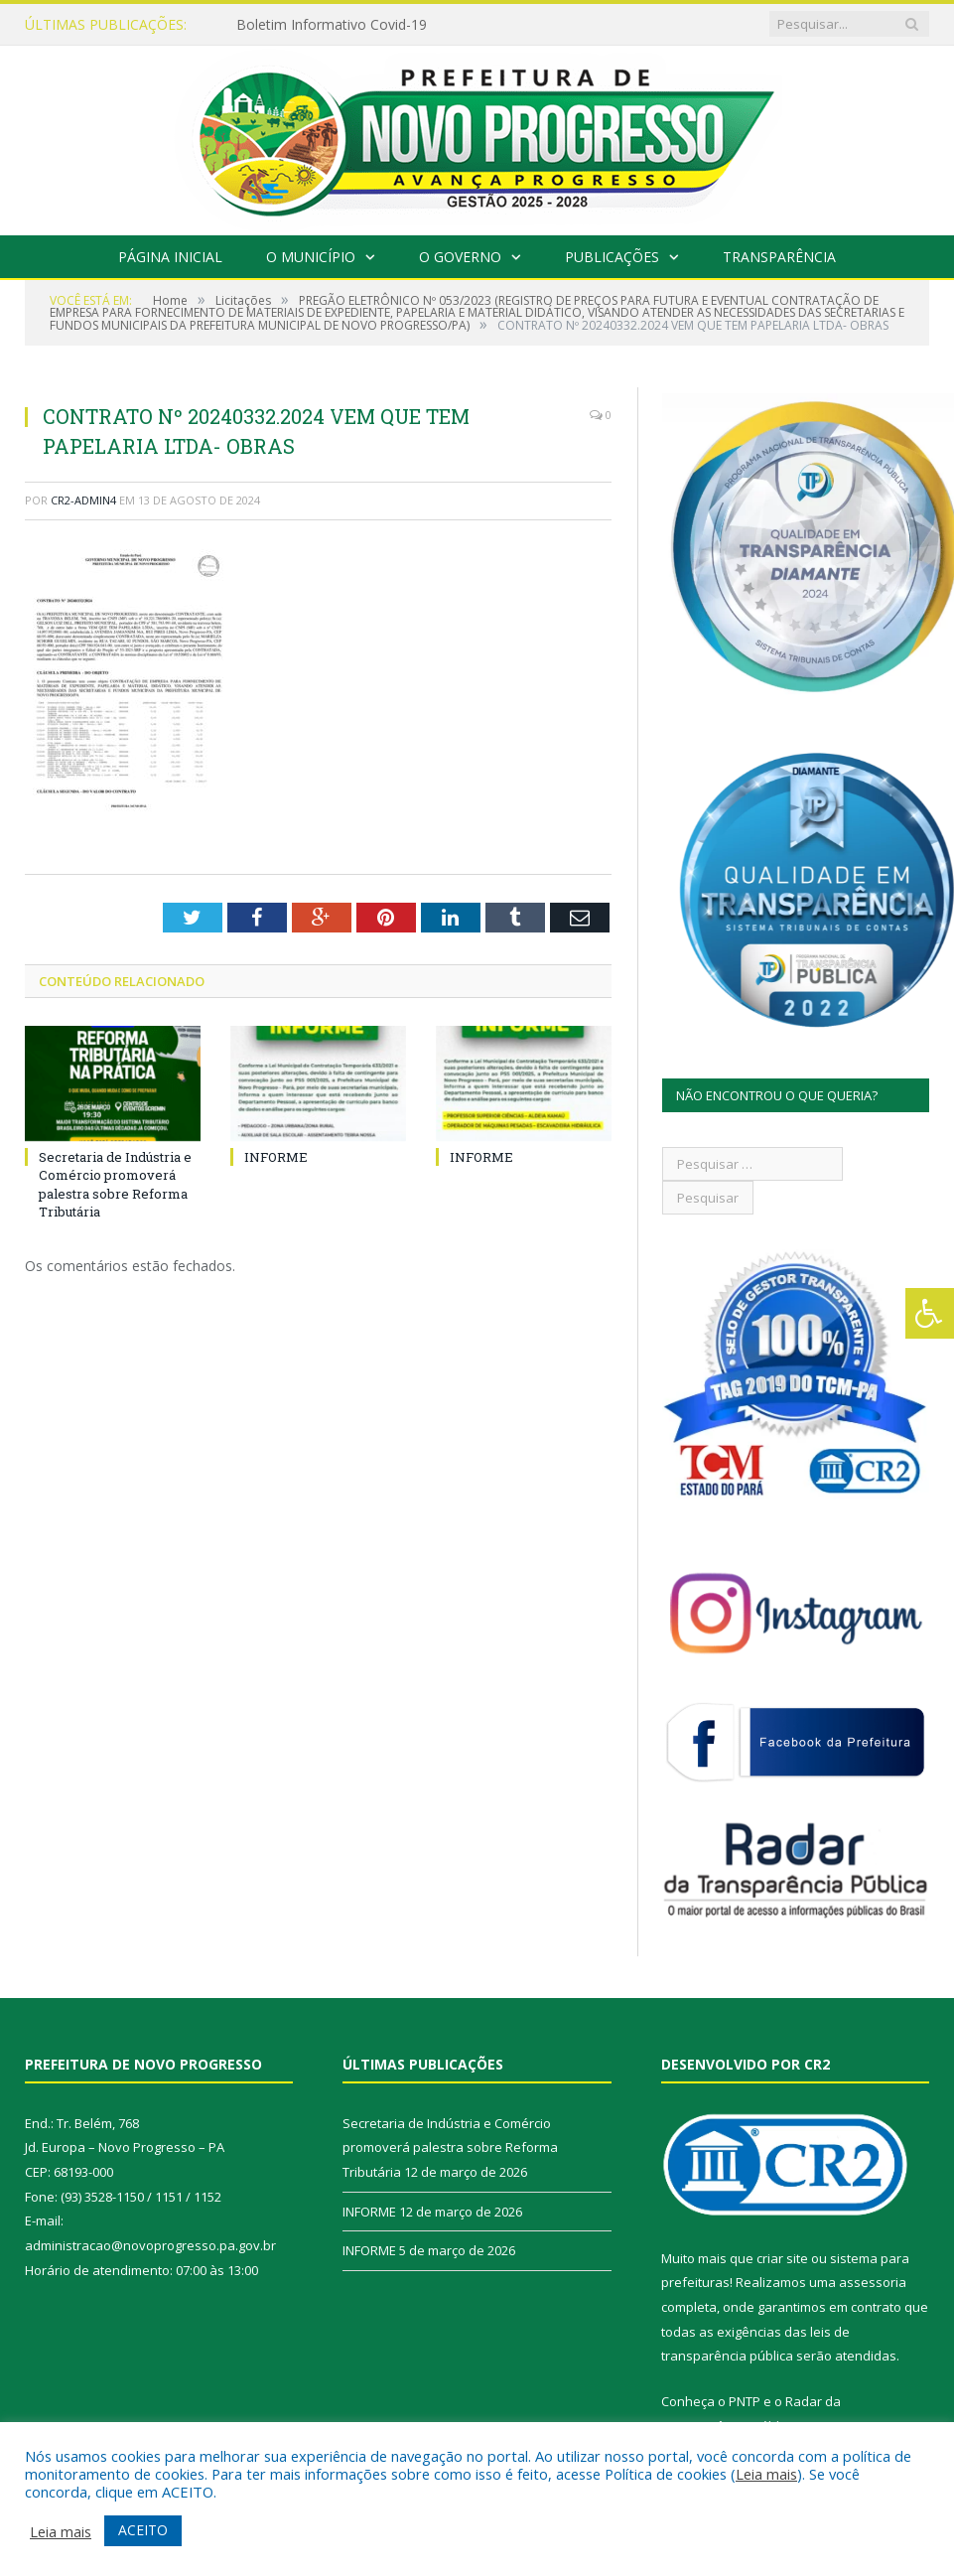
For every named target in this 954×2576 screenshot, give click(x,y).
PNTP (744, 2401)
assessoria (872, 2282)
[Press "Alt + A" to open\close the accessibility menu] (929, 1313)
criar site (782, 2258)
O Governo (460, 256)
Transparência (779, 256)
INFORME (276, 1157)
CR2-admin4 (83, 500)
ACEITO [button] (143, 2529)
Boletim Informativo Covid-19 (331, 25)
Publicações (612, 256)
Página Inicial (170, 256)
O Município (310, 256)
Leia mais (766, 2474)
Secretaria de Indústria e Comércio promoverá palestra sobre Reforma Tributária (115, 1184)
